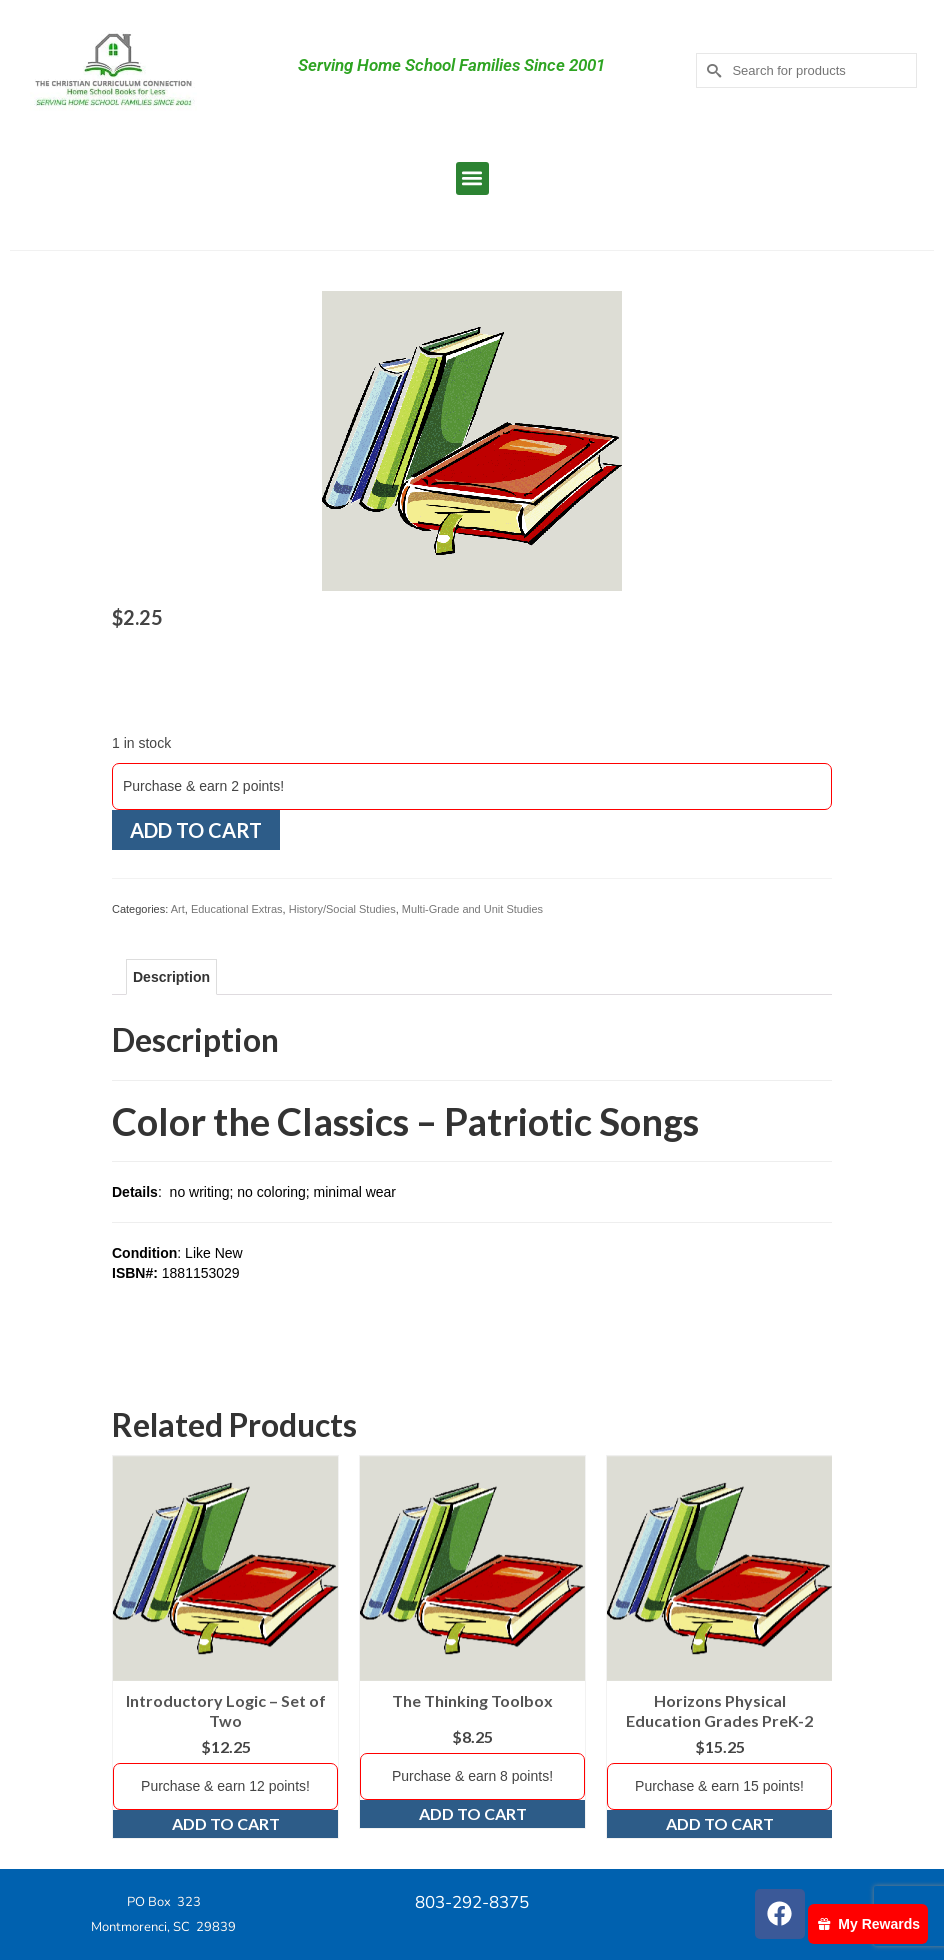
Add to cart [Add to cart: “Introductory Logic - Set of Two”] (226, 1823)
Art (178, 909)
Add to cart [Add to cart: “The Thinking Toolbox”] (473, 1813)
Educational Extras (237, 909)
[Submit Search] (711, 70)
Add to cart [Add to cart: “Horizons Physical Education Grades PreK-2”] (720, 1823)
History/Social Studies (342, 909)
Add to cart (196, 830)
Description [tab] (171, 977)
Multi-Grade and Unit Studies (472, 909)
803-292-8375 (472, 1902)
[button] (472, 178)
